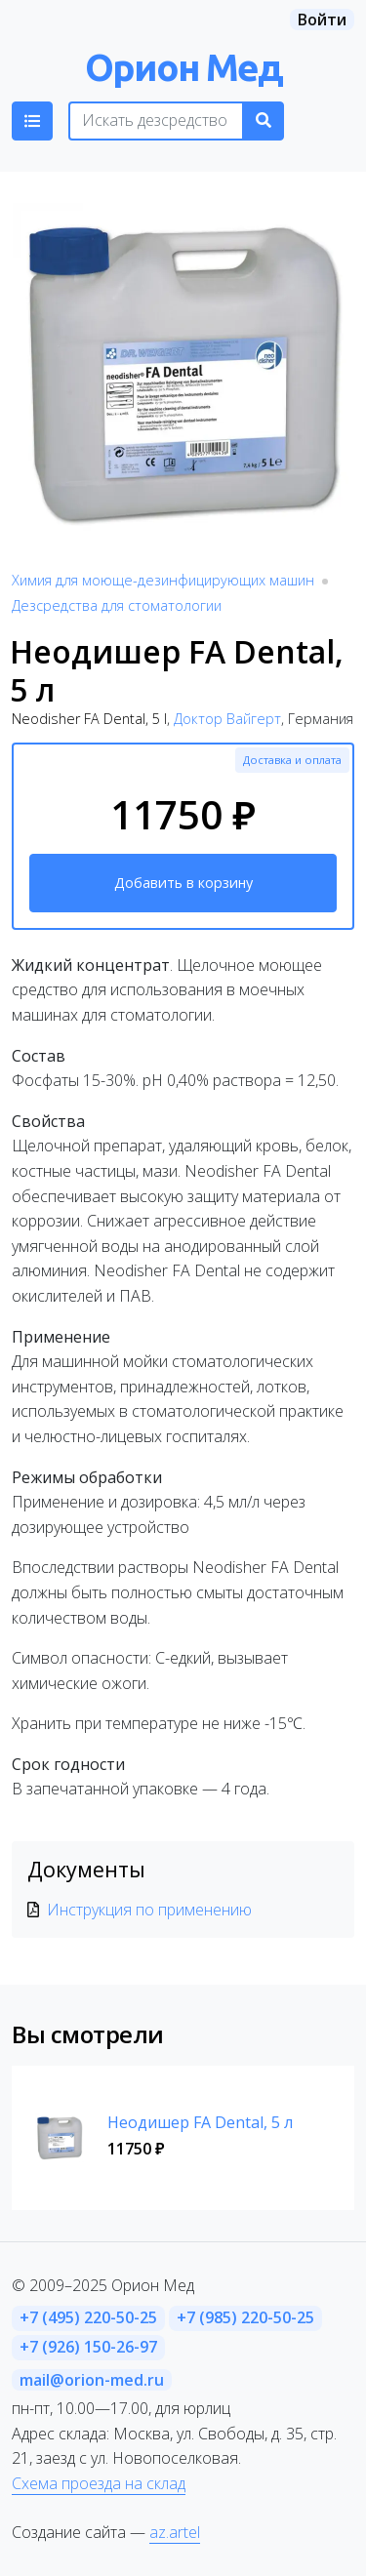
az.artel (174, 2532)
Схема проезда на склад (98, 2483)
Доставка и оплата (292, 759)
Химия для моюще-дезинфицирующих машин (163, 580)
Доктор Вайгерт (227, 718)
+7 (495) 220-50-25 (88, 2317)
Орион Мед (183, 67)
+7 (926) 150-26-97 (88, 2346)
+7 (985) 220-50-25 (245, 2317)
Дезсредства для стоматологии (117, 605)
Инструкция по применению (149, 1909)
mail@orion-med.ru (92, 2380)
